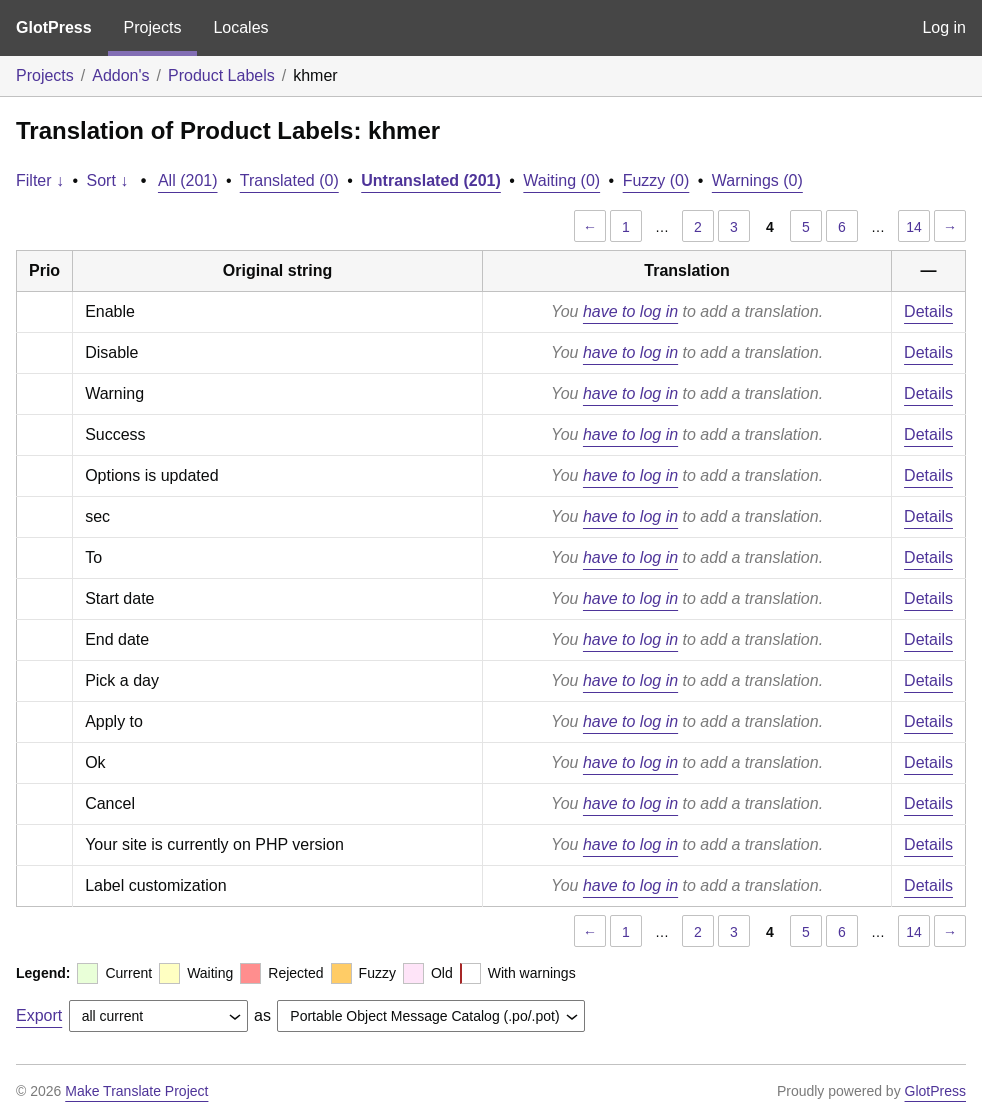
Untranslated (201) (431, 180)
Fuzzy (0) (656, 180)
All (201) (188, 180)
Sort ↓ (108, 180)
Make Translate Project (136, 1091)
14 (914, 227)
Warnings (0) (757, 180)
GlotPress (54, 27)
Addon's (120, 75)
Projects (153, 27)
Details (928, 311)
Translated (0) (289, 180)
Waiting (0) (561, 180)
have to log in (630, 311)
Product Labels (221, 75)
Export (39, 1015)
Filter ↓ (40, 180)
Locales (240, 27)
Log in (944, 27)
